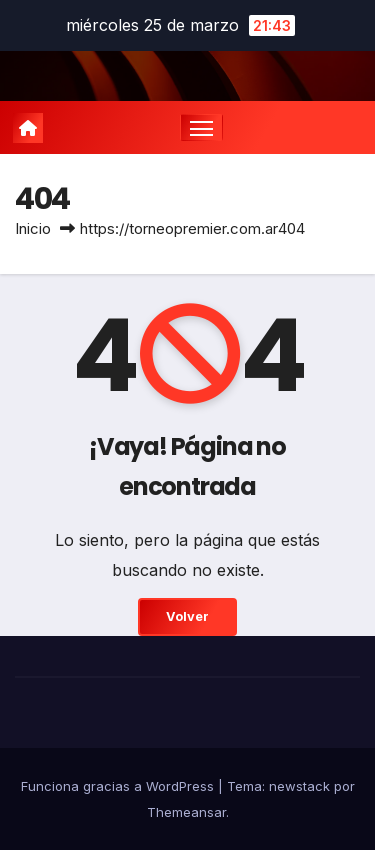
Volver (187, 616)
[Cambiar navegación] (202, 128)
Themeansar (186, 812)
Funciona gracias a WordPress (119, 786)
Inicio (33, 228)
